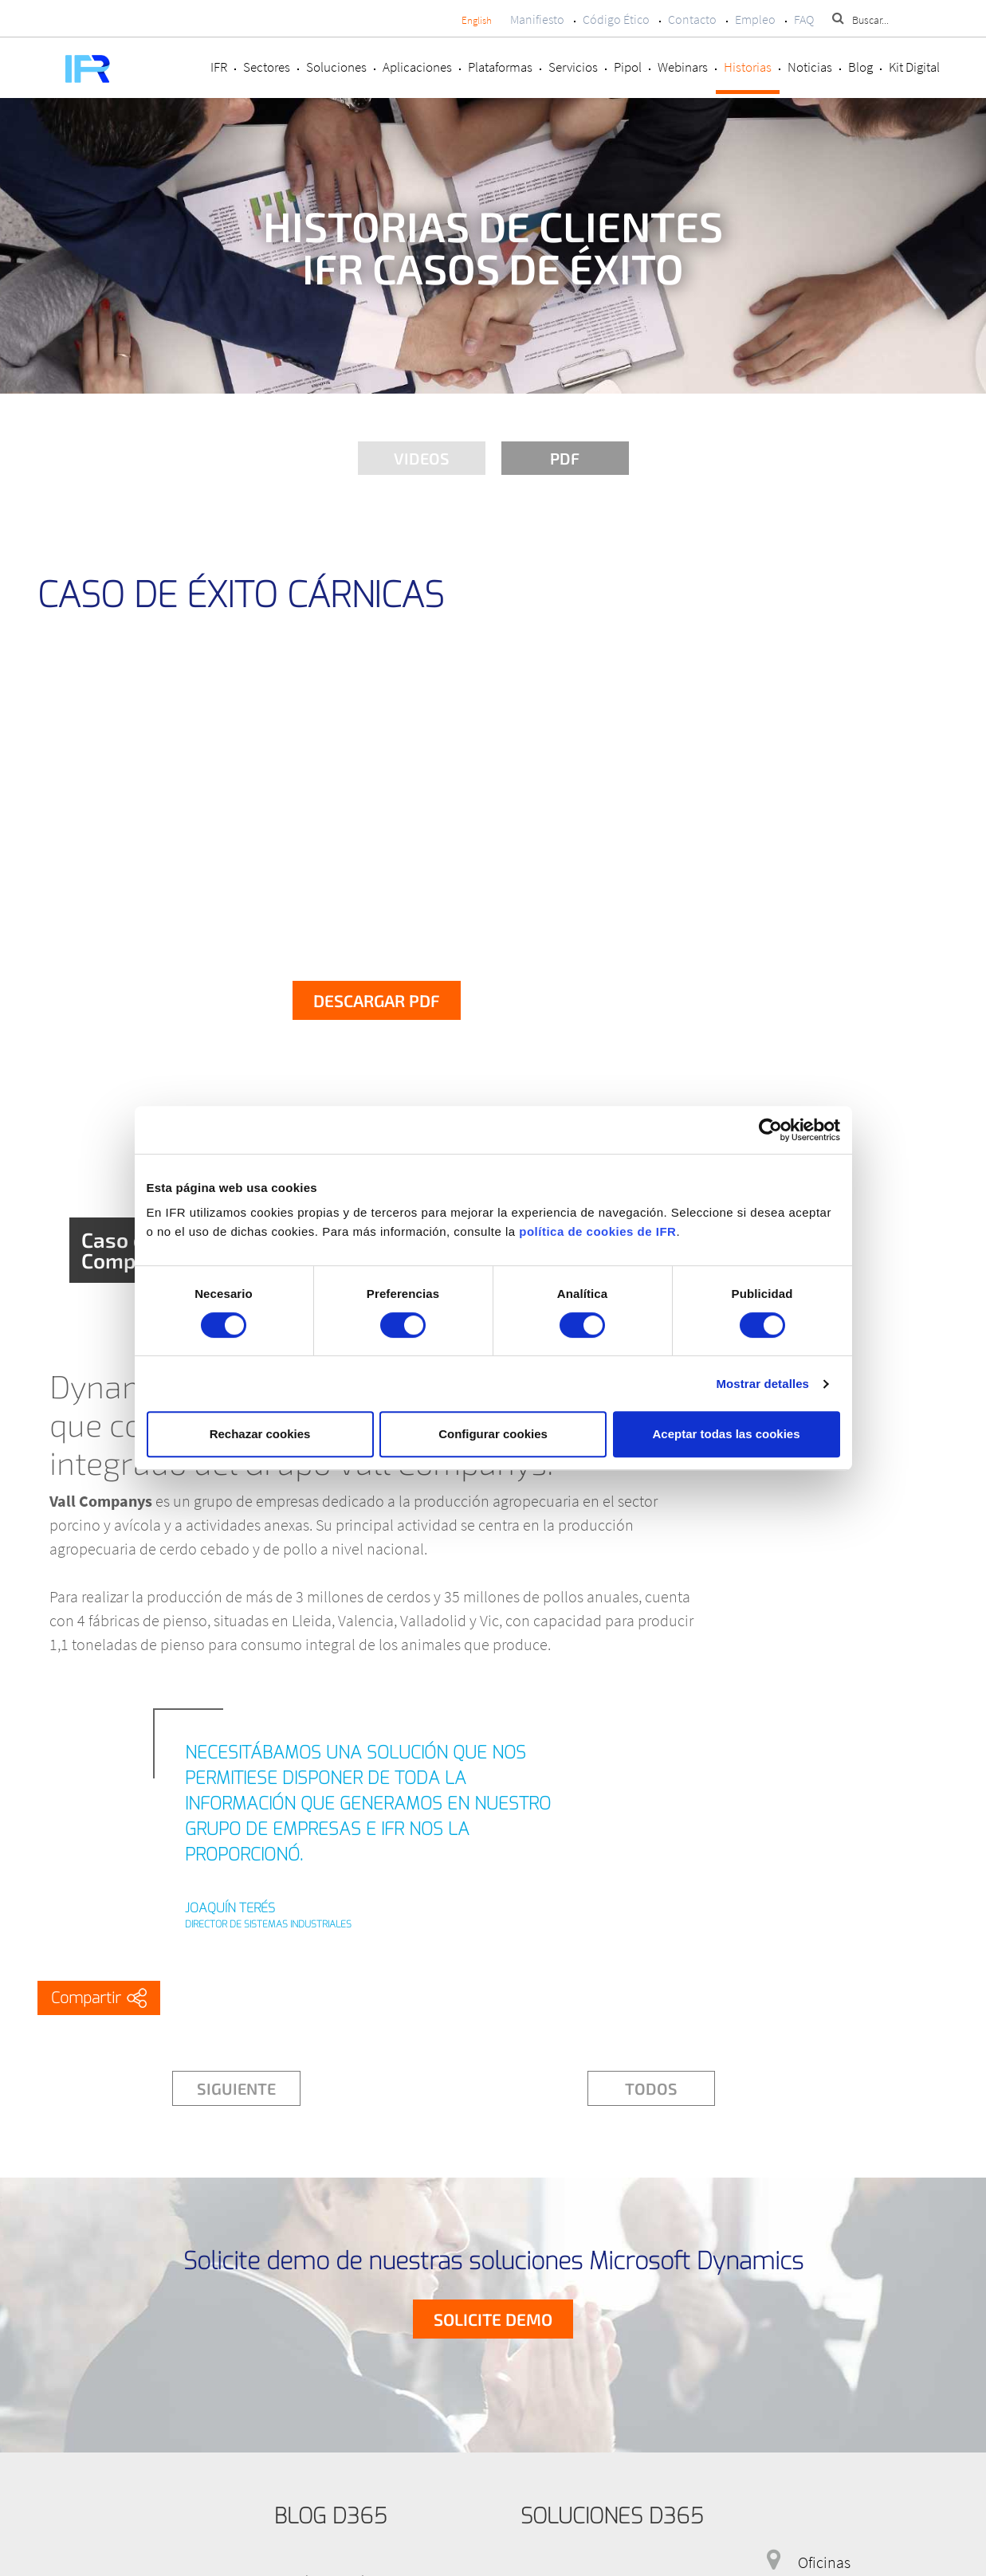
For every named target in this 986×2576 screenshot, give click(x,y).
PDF (564, 458)
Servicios (573, 67)
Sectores (266, 67)
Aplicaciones (417, 67)
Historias (748, 67)
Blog (860, 67)
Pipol (628, 67)
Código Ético (616, 19)
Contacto (692, 19)
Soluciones (336, 67)
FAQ (804, 19)
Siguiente (236, 2088)
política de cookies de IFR (597, 1231)
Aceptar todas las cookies (725, 1434)
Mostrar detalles (762, 1383)
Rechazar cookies (260, 1434)
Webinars (683, 67)
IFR (218, 67)
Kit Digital (914, 67)
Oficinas (824, 2562)
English (477, 20)
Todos (651, 2088)
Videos (422, 458)
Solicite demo (493, 2319)
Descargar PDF (376, 1000)
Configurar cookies (493, 1434)
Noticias (810, 67)
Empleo (755, 19)
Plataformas (500, 67)
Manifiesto (537, 19)
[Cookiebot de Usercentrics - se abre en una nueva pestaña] (770, 1130)
